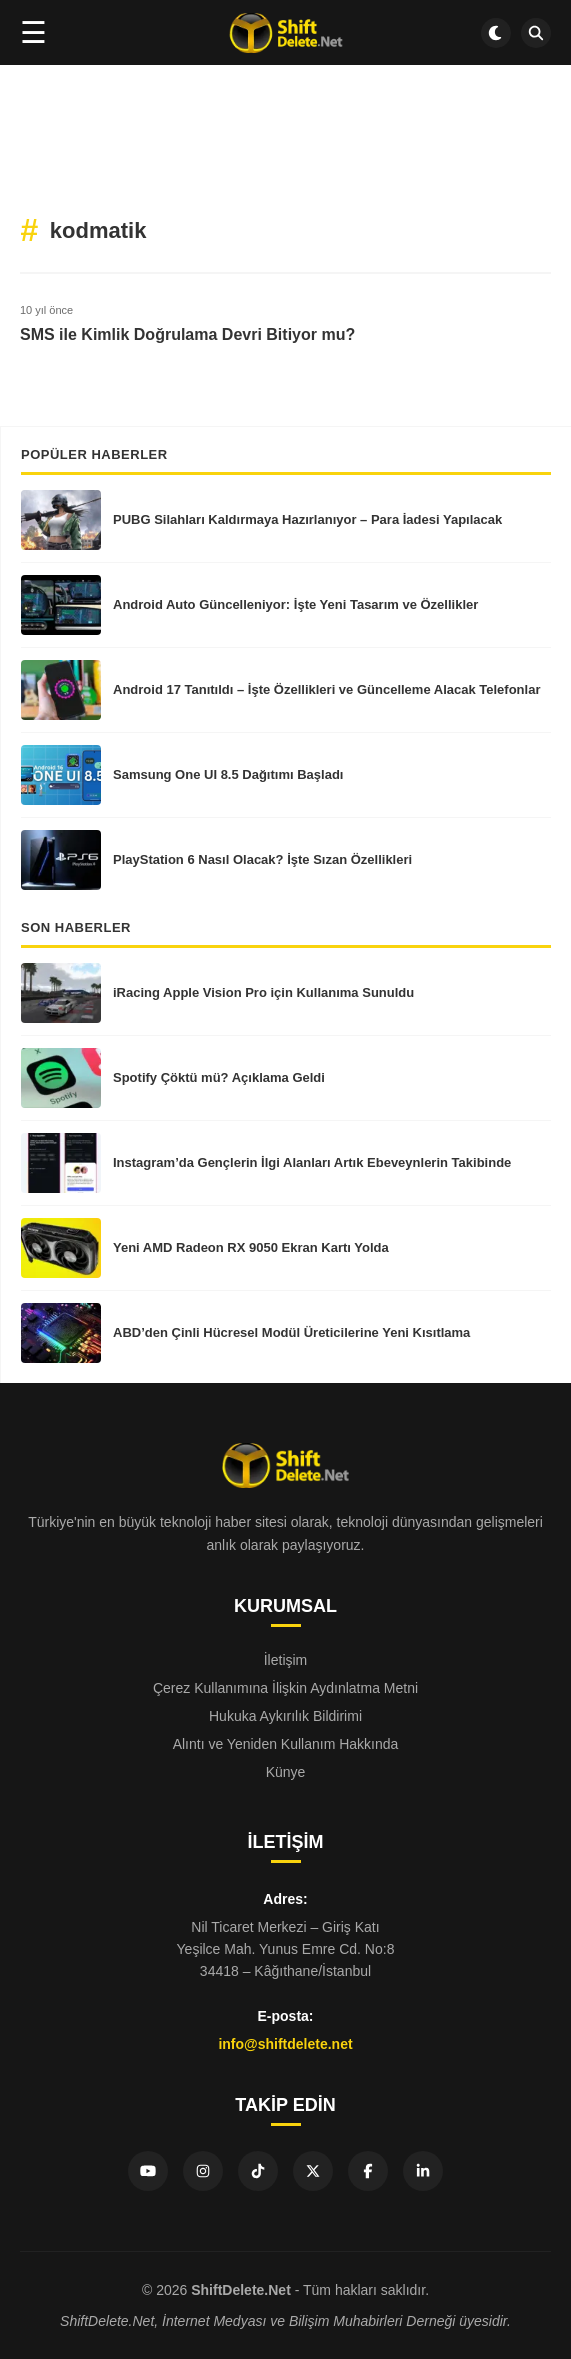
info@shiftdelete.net (285, 2044)
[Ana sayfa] (285, 33)
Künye (286, 1772)
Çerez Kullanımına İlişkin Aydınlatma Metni (285, 1688)
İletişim (286, 1660)
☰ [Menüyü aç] (33, 32)
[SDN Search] (536, 33)
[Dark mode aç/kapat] (496, 33)
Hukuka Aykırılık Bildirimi (285, 1716)
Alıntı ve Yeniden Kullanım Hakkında (286, 1744)
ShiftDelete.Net (241, 2290)
